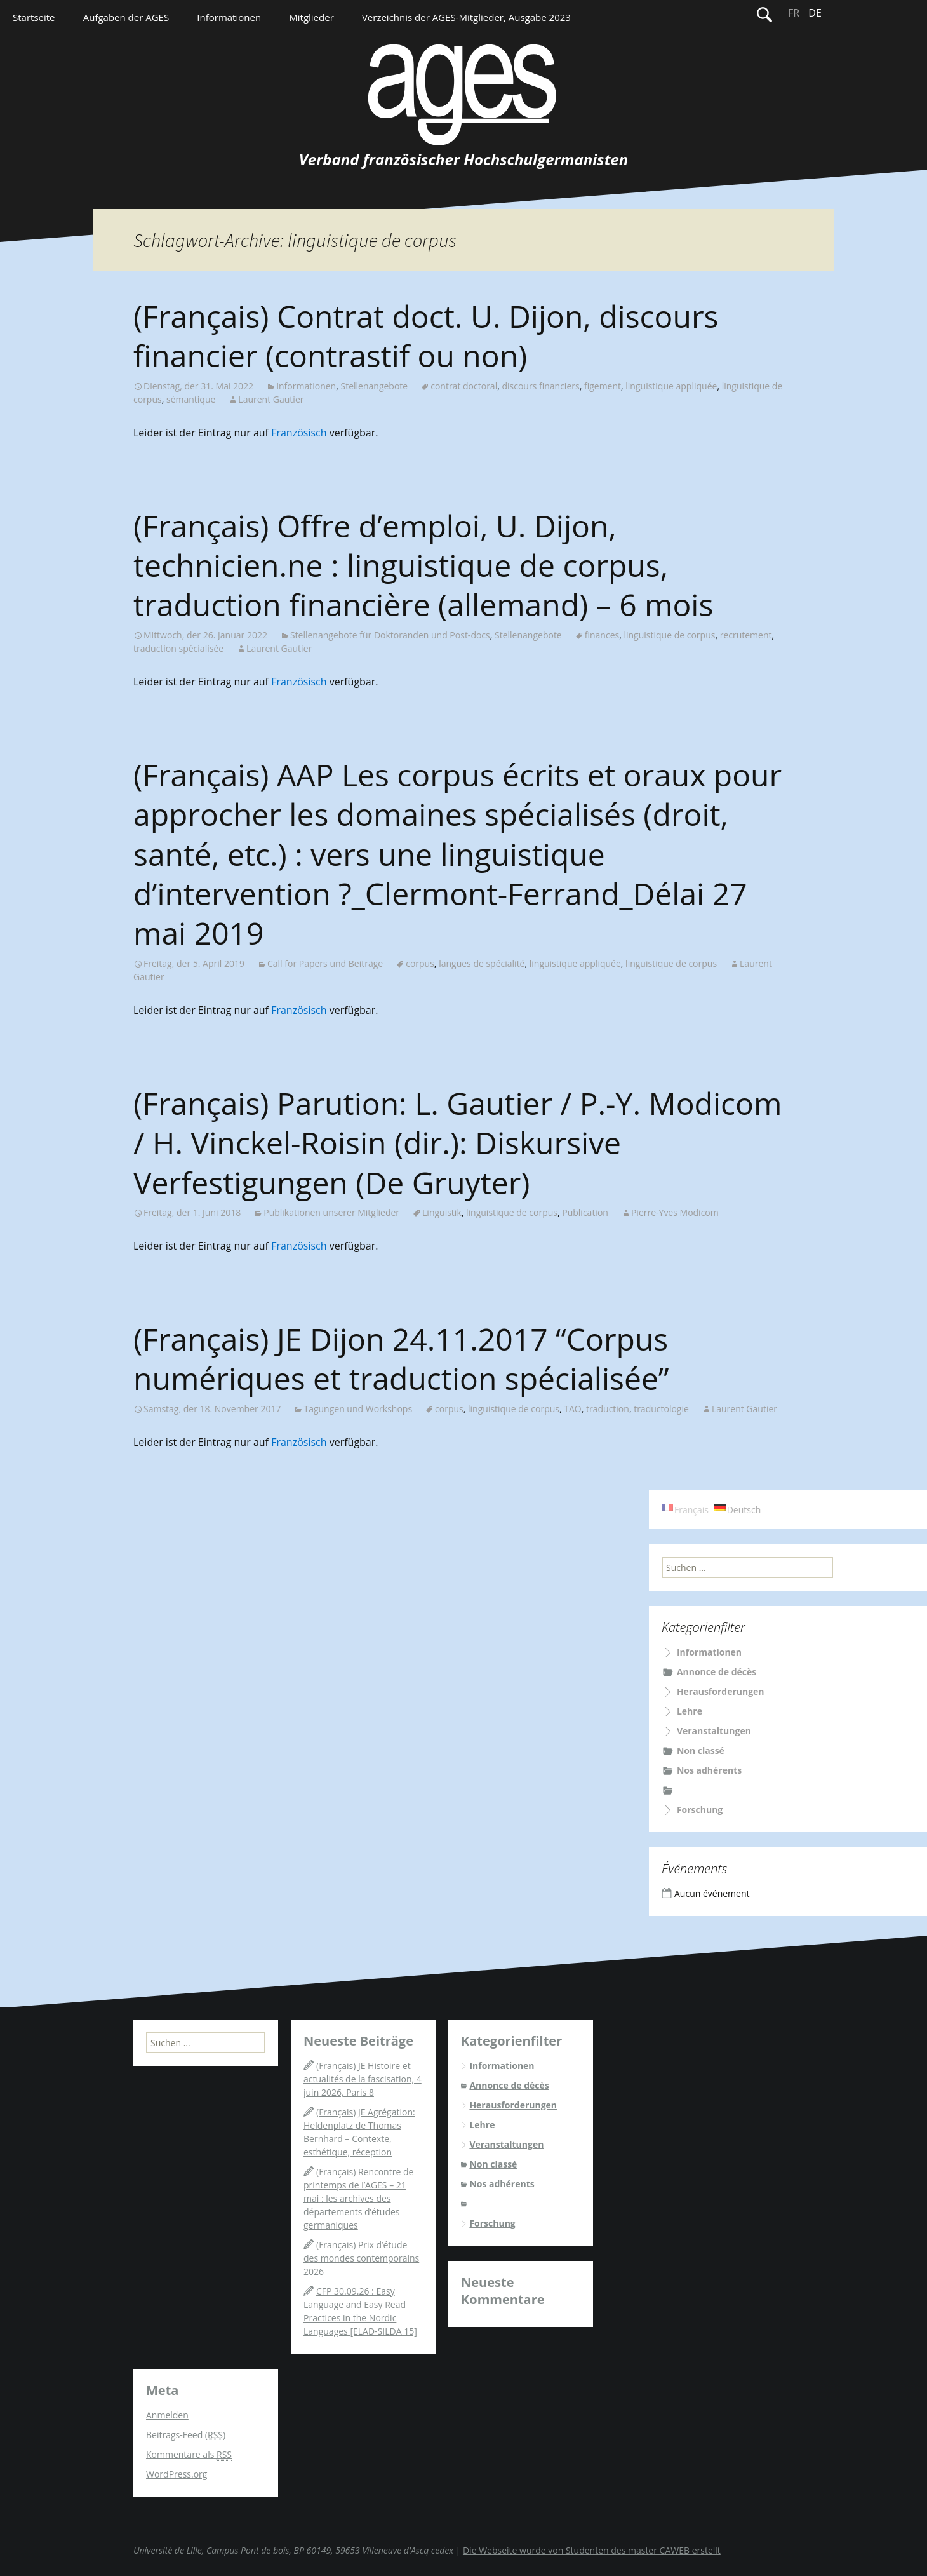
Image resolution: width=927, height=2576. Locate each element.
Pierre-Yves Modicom (675, 1212)
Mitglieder (311, 17)
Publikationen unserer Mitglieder (331, 1212)
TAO (572, 1409)
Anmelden (167, 2415)
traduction (607, 1409)
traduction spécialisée (178, 648)
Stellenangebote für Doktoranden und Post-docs (390, 635)
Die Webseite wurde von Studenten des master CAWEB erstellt (592, 2550)
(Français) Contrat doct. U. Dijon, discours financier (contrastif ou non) (425, 335)
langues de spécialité (481, 963)
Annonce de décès (716, 1672)
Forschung (700, 1810)
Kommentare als (189, 2454)
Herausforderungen (720, 1691)
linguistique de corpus (669, 635)
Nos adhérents (709, 1770)
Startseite (34, 17)
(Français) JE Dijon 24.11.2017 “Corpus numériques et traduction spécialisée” (401, 1358)
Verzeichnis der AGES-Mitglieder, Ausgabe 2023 (466, 17)
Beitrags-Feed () (185, 2435)
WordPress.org (176, 2474)
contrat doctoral (463, 386)
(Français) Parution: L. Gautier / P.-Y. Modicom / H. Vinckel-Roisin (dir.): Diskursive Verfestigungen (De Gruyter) (457, 1142)
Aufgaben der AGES (126, 17)
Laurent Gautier (270, 399)
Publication (585, 1212)
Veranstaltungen (714, 1731)
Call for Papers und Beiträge (325, 963)
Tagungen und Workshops (357, 1409)
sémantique (190, 399)
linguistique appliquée (671, 386)
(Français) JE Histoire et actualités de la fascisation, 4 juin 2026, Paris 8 (362, 2079)
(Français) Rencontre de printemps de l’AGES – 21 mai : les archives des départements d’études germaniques (358, 2198)
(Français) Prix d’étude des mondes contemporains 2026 (361, 2258)
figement (602, 386)
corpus (420, 963)
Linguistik (442, 1212)
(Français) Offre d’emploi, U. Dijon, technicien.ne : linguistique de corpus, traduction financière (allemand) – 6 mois (423, 565)
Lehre (689, 1711)
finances (602, 635)
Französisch (298, 433)
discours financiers (540, 386)
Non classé (700, 1750)
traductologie (661, 1409)
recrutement (746, 635)
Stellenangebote (374, 386)
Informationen (229, 17)
